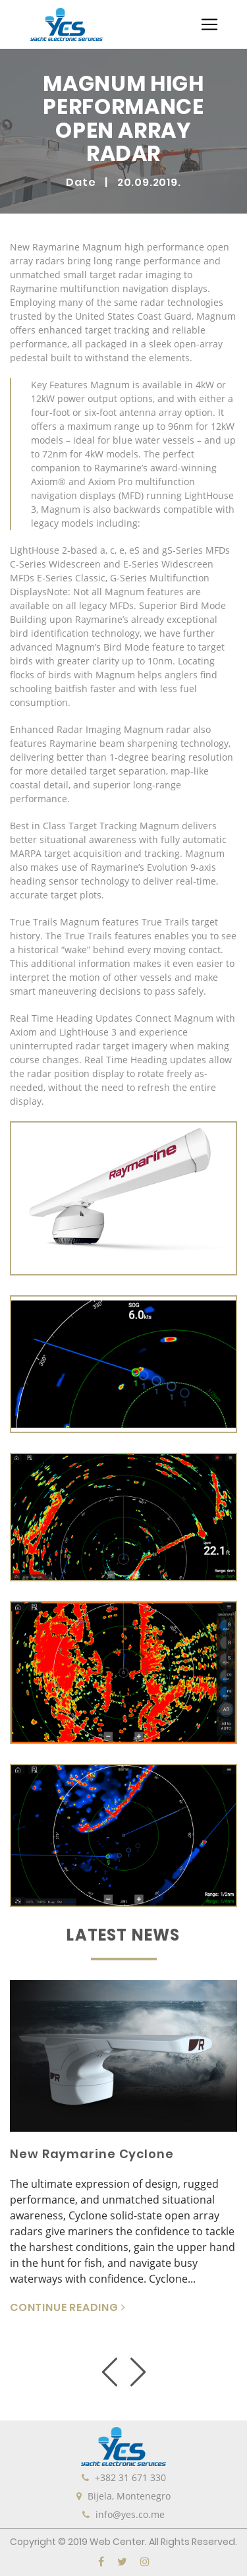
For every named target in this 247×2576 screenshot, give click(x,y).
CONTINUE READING (67, 2307)
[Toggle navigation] (209, 24)
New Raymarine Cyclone (92, 2154)
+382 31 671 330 (130, 2477)
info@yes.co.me (130, 2514)
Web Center (117, 2541)
